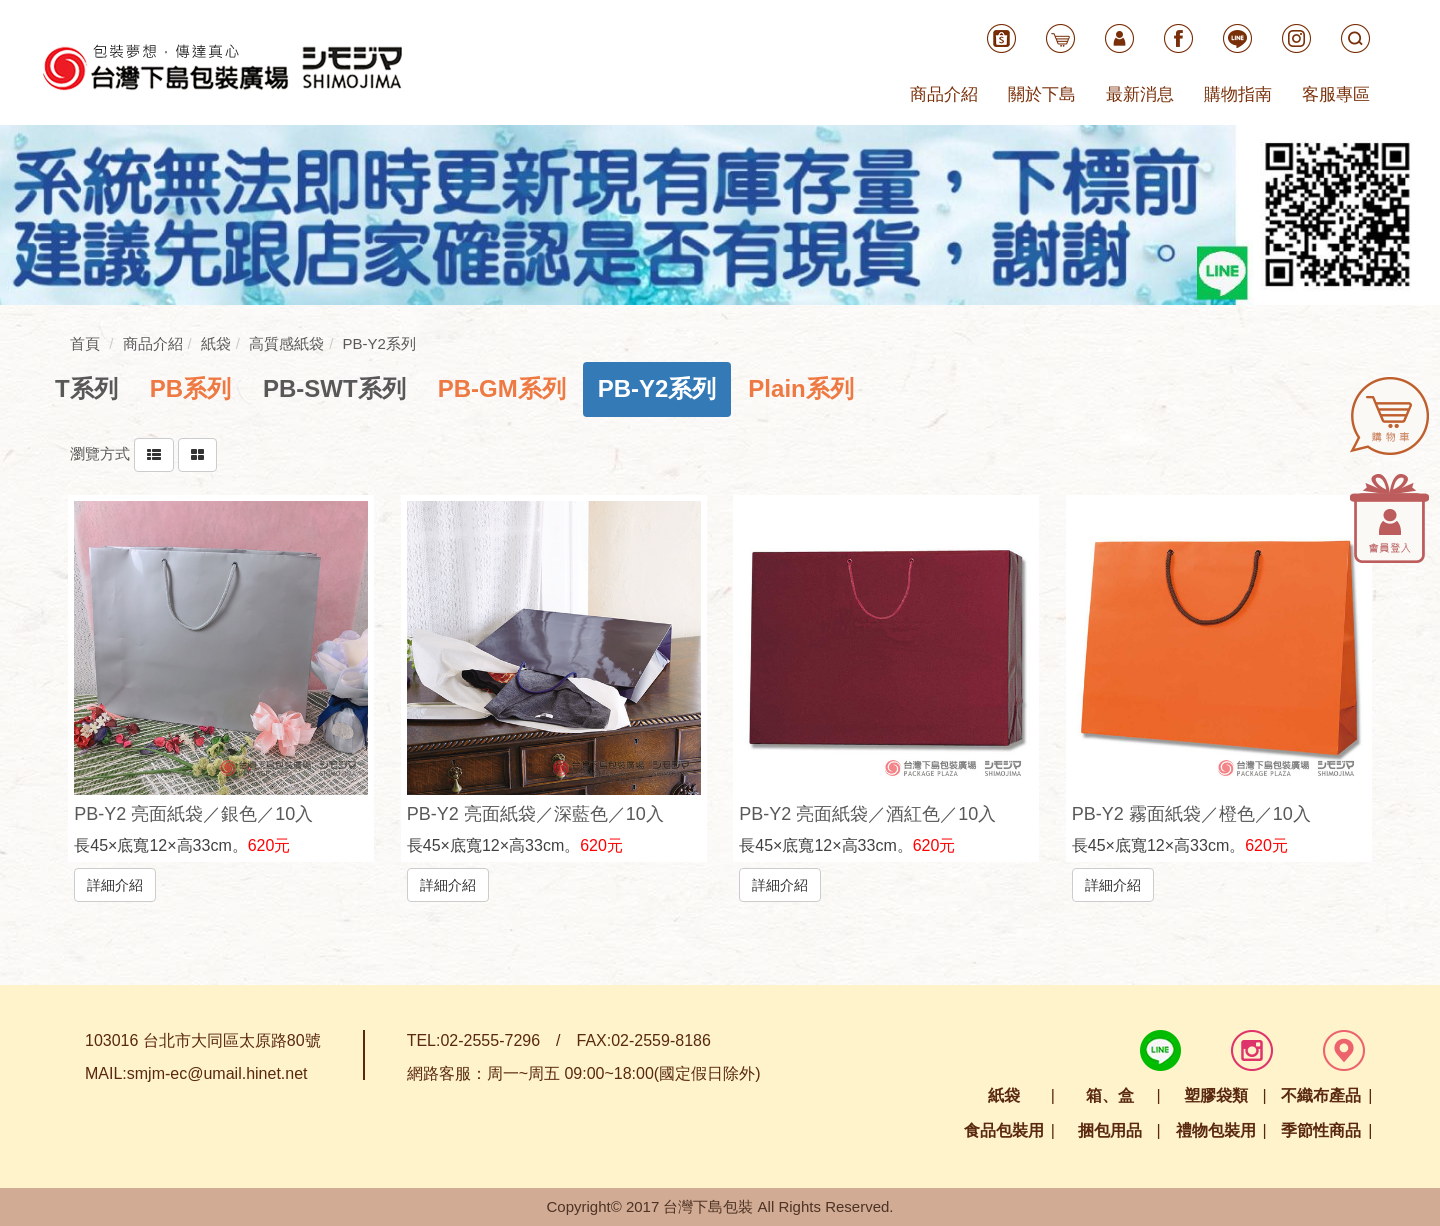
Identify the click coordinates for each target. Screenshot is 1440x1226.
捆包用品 (1110, 1130)
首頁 (85, 343)
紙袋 (1004, 1095)
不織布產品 (1321, 1095)
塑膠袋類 (1216, 1095)
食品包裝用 (1004, 1130)
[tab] (86, 389)
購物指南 (1238, 94)
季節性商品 (1321, 1130)
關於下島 (1042, 94)
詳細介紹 (115, 884)
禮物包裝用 (1216, 1130)
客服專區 (1336, 94)
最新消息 (1140, 94)
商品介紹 (944, 94)
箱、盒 (1110, 1095)
